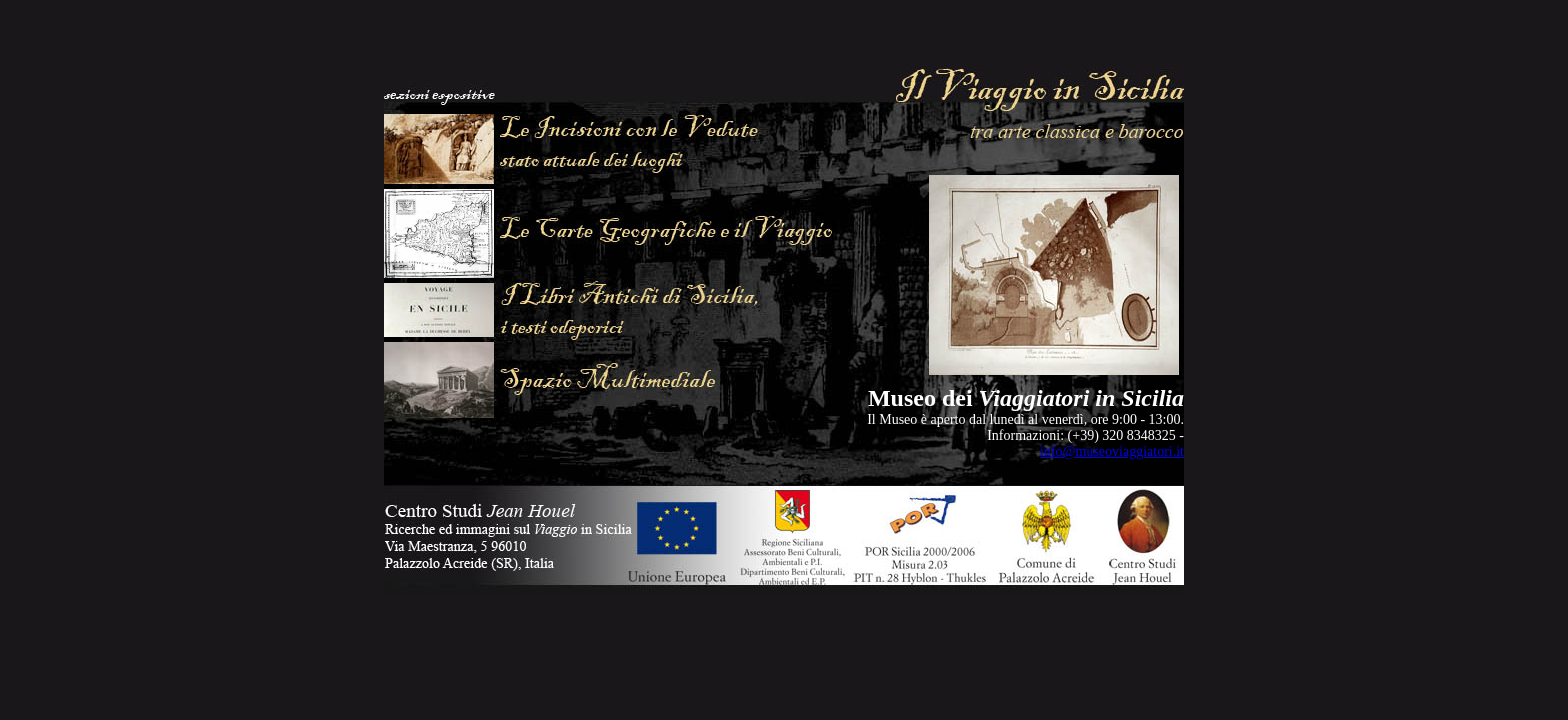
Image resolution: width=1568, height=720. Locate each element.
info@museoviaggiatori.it (1112, 451)
